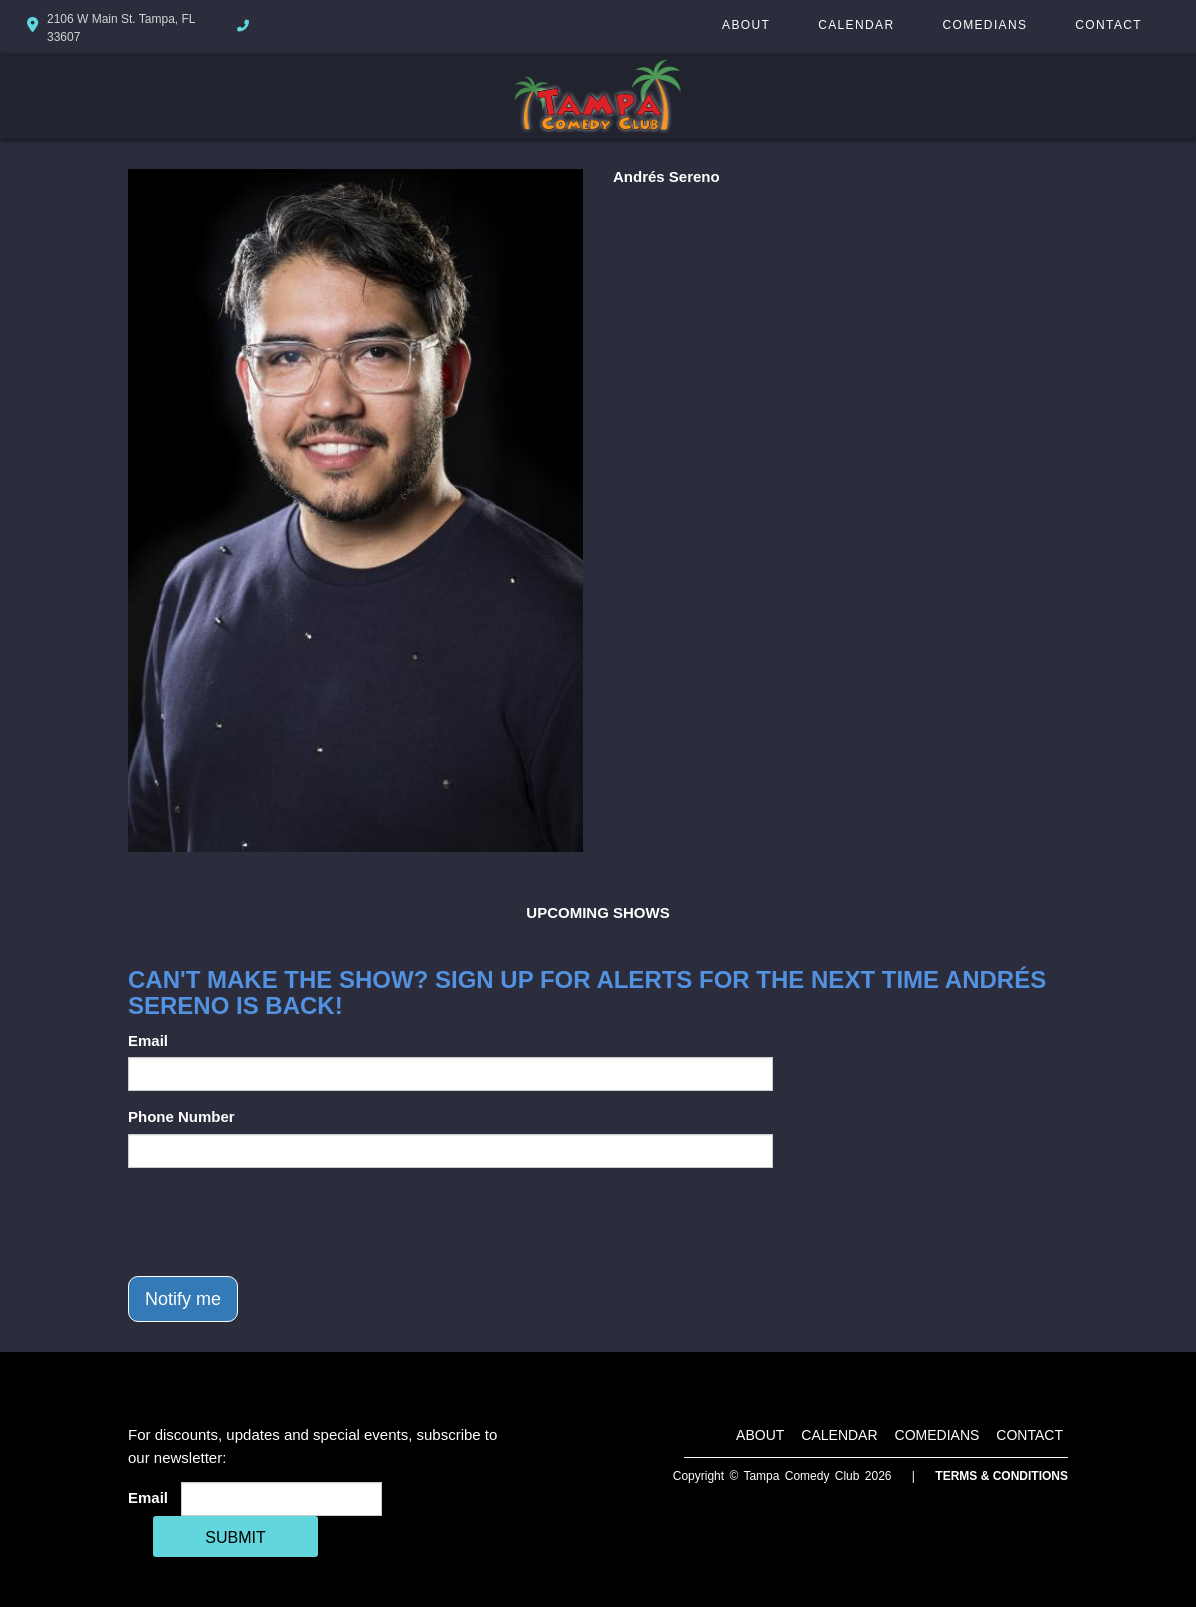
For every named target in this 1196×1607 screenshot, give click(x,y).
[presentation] (280, 1222)
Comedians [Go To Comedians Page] (984, 25)
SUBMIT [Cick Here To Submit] (235, 1537)
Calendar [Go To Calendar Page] (856, 25)
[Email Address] (281, 1499)
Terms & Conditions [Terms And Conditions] (1001, 1476)
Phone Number (181, 1116)
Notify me (183, 1299)
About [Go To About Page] (746, 25)
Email (148, 1040)
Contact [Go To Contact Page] (1108, 25)
